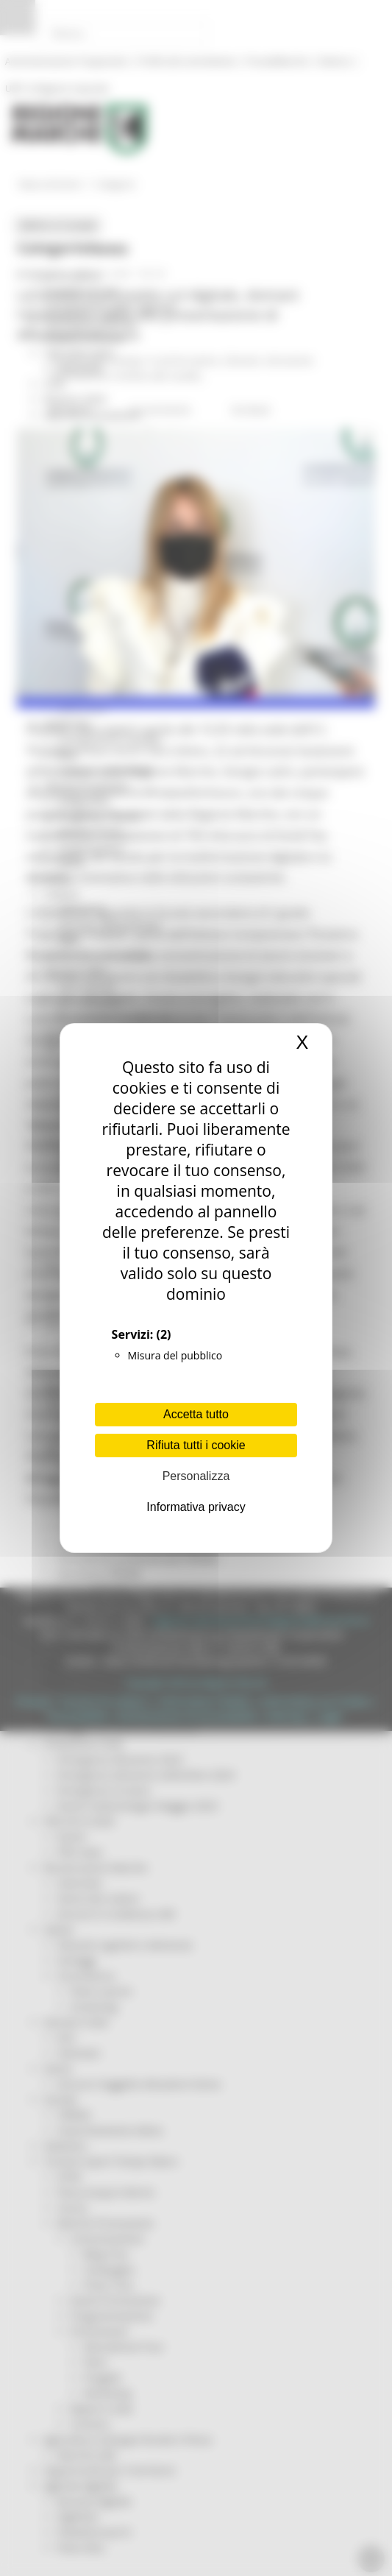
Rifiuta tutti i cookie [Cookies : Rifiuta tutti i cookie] (195, 1445)
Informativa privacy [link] (195, 1507)
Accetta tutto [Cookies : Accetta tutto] (196, 1414)
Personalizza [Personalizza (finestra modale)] (196, 1476)
